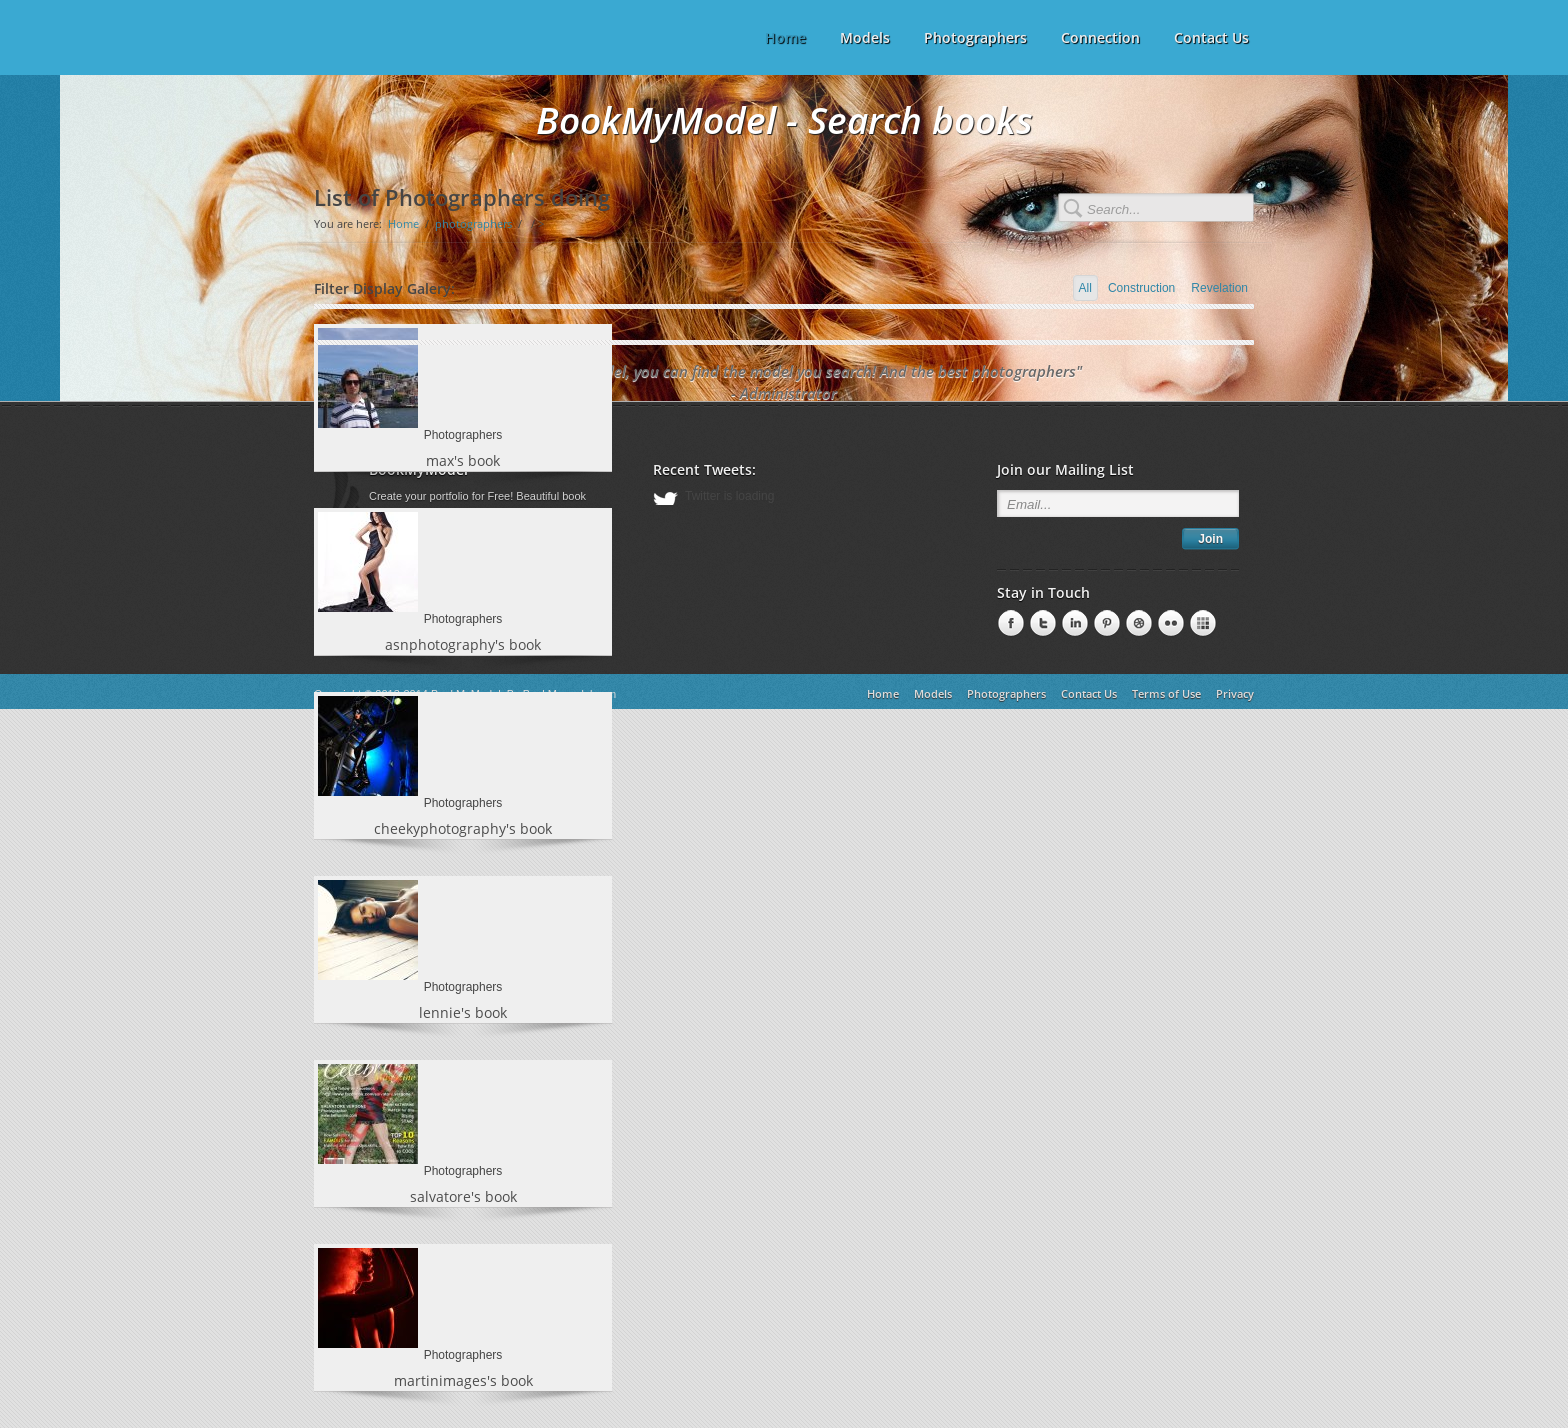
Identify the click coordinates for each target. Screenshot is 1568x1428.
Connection (1100, 37)
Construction (1141, 288)
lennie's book (463, 1012)
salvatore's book (463, 1196)
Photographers (975, 37)
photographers (473, 223)
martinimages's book (463, 1380)
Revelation (1219, 288)
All (1085, 288)
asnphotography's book (463, 644)
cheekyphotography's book (463, 828)
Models (865, 37)
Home (403, 223)
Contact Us (1211, 37)
